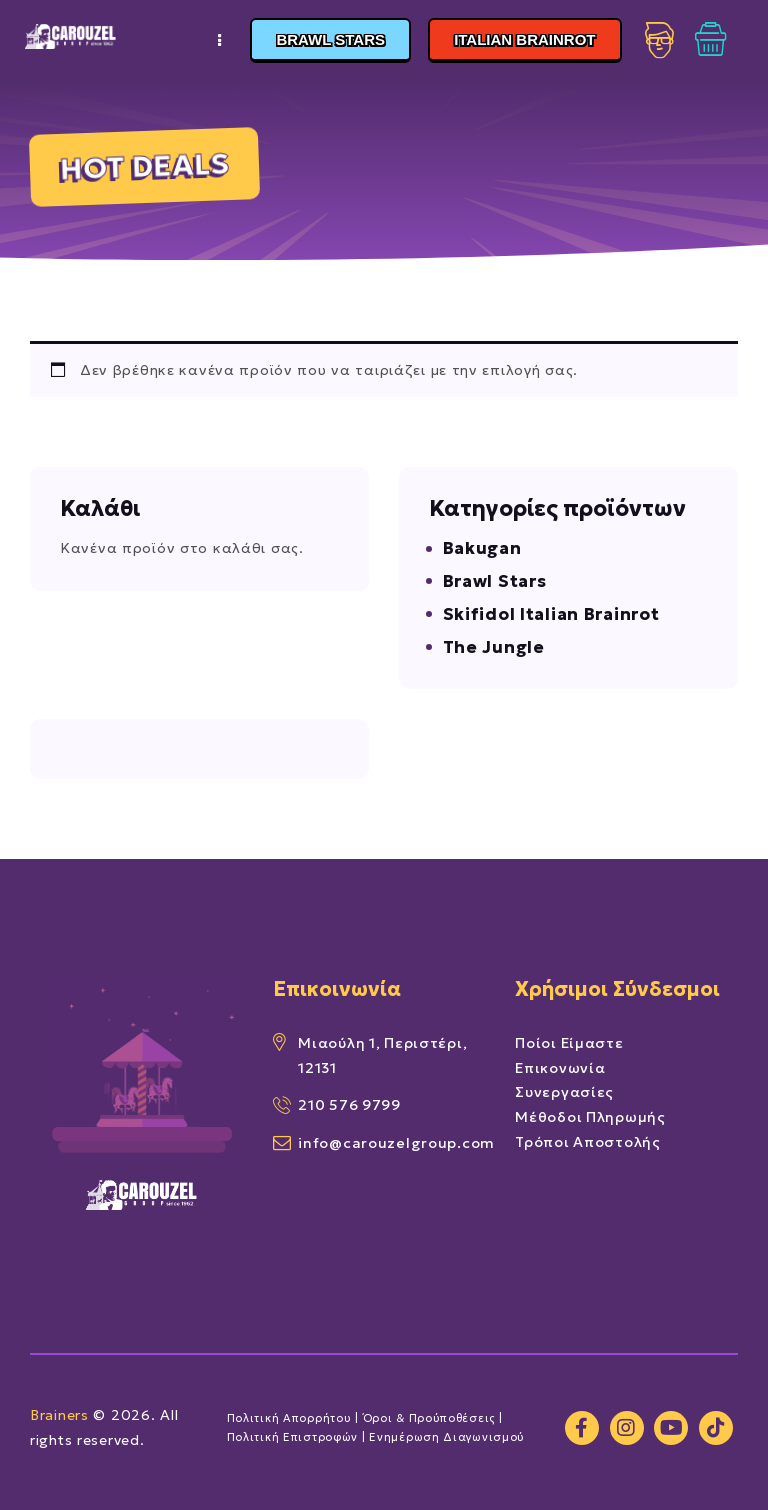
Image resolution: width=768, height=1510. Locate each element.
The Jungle (494, 647)
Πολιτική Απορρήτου (289, 1418)
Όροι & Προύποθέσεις (429, 1418)
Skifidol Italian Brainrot (551, 614)
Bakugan (482, 548)
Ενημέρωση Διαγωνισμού (449, 1437)
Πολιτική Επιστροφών (293, 1437)
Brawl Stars (495, 581)
